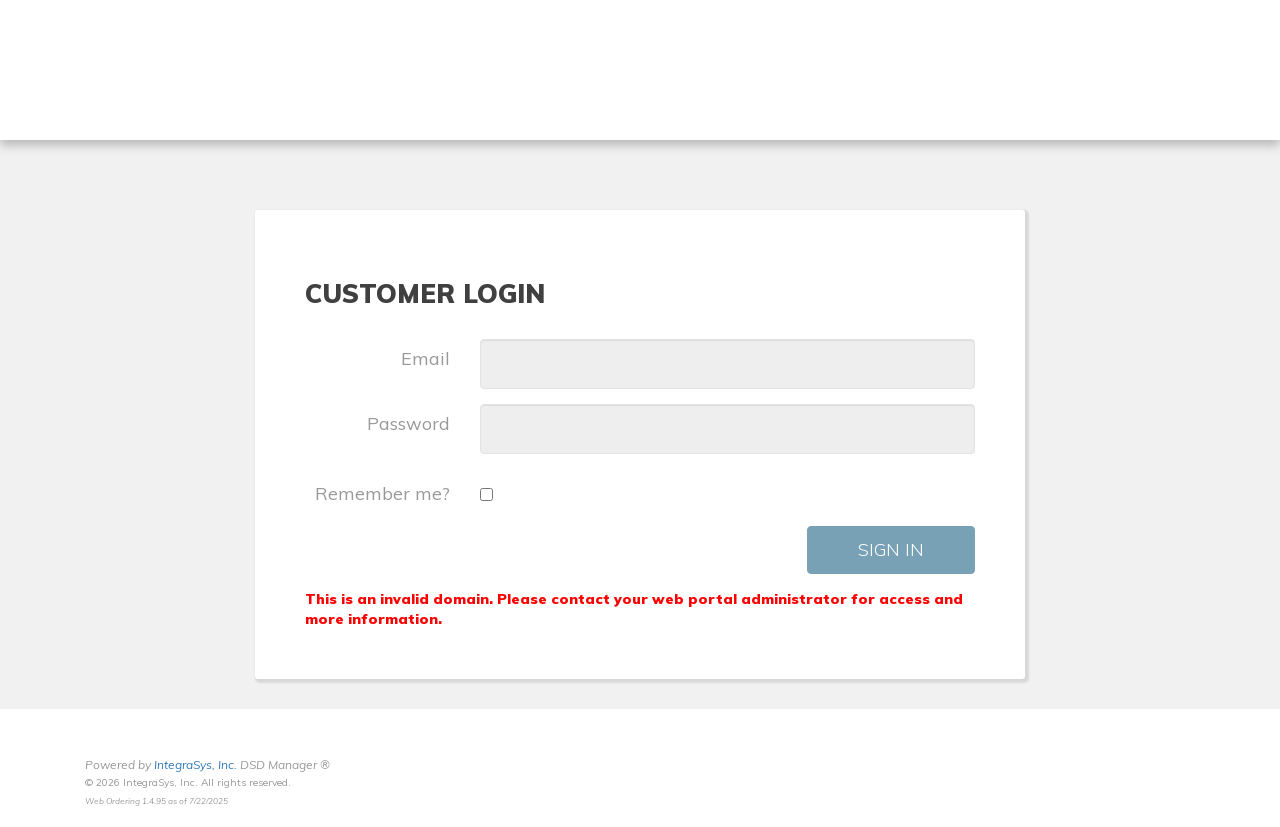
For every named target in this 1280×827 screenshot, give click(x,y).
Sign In (891, 549)
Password (408, 423)
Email (425, 358)
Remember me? (382, 493)
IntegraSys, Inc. (195, 764)
